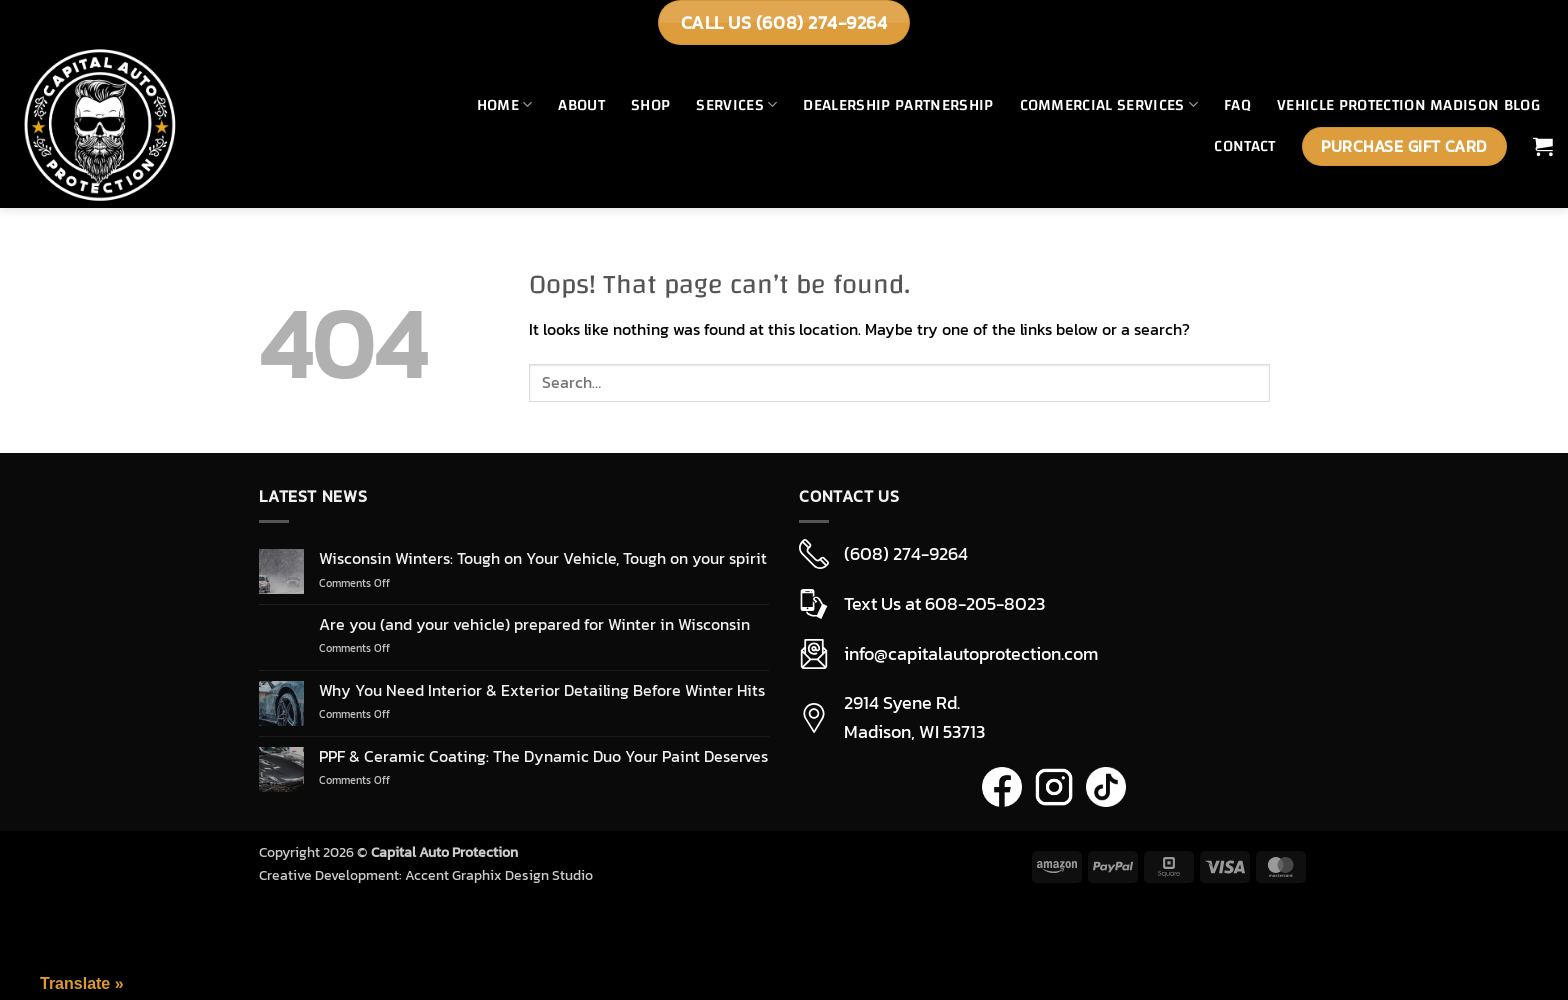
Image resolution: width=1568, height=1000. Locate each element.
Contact (1244, 146)
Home (505, 105)
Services (736, 105)
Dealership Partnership (898, 105)
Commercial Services (1109, 105)
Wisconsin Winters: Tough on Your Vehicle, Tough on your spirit (543, 558)
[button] (1543, 146)
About (581, 105)
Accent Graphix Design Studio (499, 875)
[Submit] (1289, 383)
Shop (650, 105)
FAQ (1237, 105)
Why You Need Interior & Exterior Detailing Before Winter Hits (542, 690)
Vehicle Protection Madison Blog (1408, 105)
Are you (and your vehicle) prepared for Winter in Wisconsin (534, 624)
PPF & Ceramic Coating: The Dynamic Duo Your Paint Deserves (543, 756)
